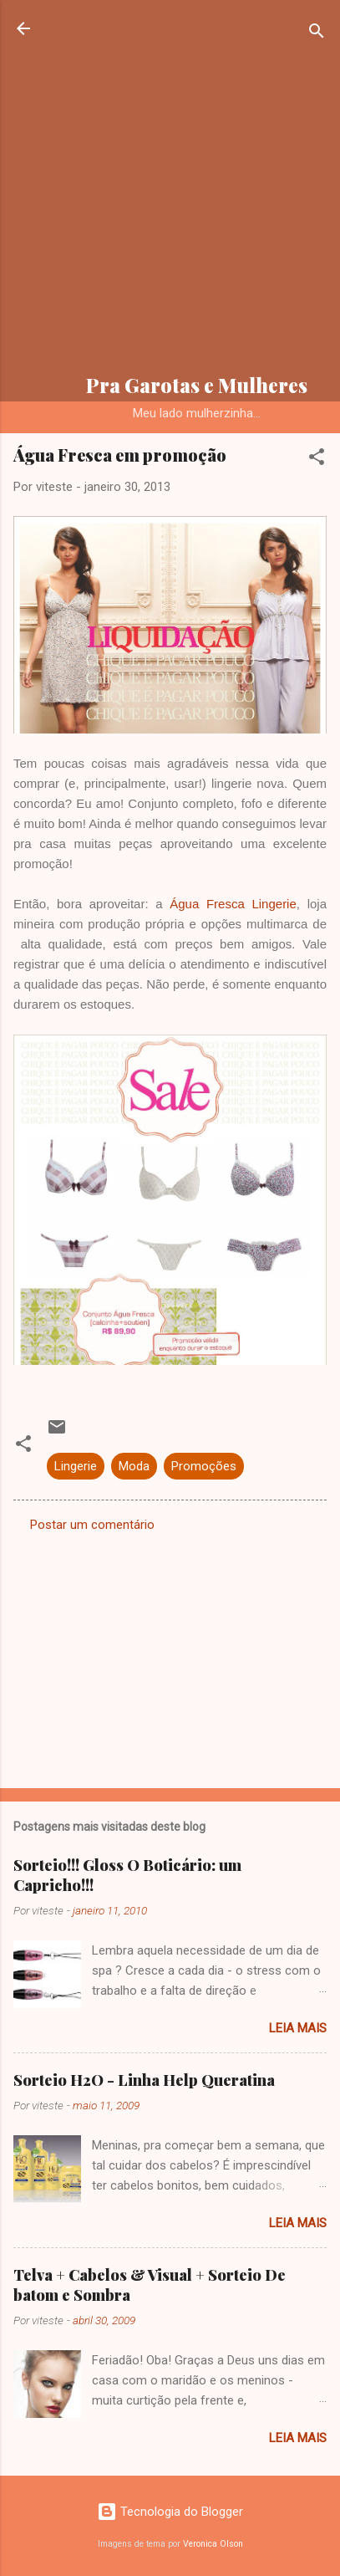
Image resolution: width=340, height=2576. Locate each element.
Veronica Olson (213, 2543)
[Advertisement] (170, 188)
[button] (317, 460)
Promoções (203, 1466)
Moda (134, 1466)
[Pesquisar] (317, 33)
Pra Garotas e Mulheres (196, 385)
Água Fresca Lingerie (233, 904)
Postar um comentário (92, 1524)
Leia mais (298, 2028)
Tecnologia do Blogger (170, 2511)
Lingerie (75, 1466)
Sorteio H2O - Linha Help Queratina (144, 2080)
